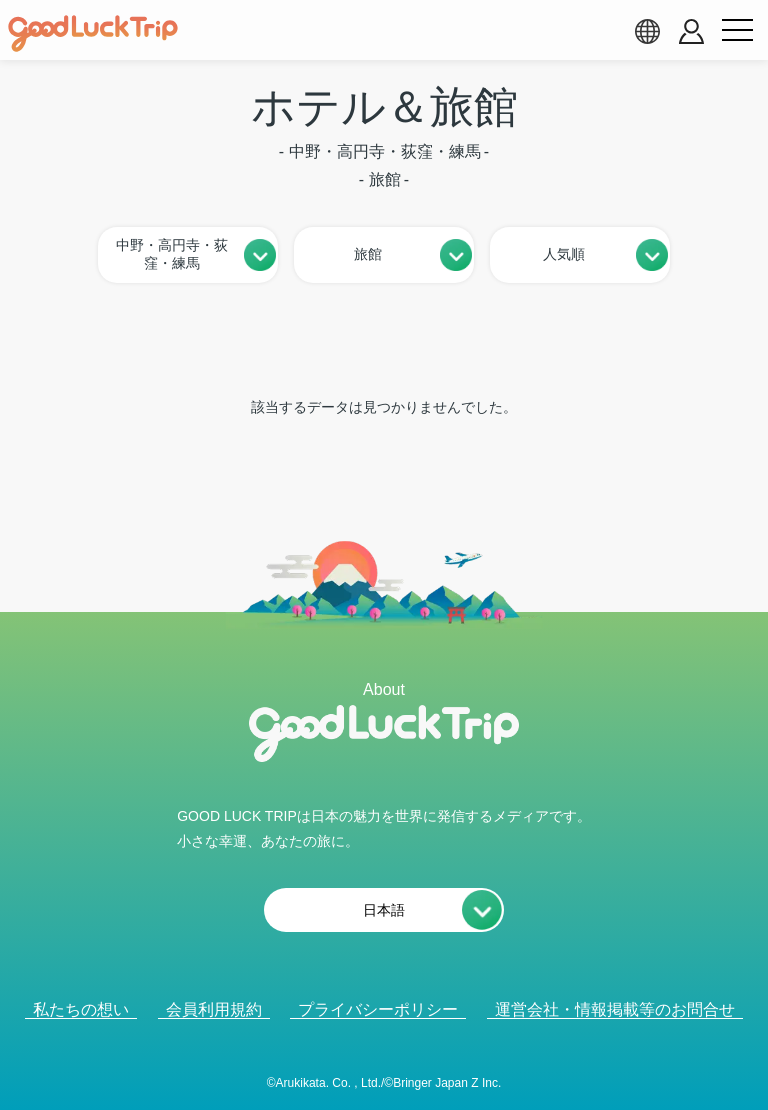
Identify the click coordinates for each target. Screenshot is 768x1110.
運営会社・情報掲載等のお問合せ (615, 1009)
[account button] (691, 31)
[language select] (647, 31)
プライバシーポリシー (378, 1009)
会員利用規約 (214, 1009)
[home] (93, 34)
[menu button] (737, 31)
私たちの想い (81, 1009)
